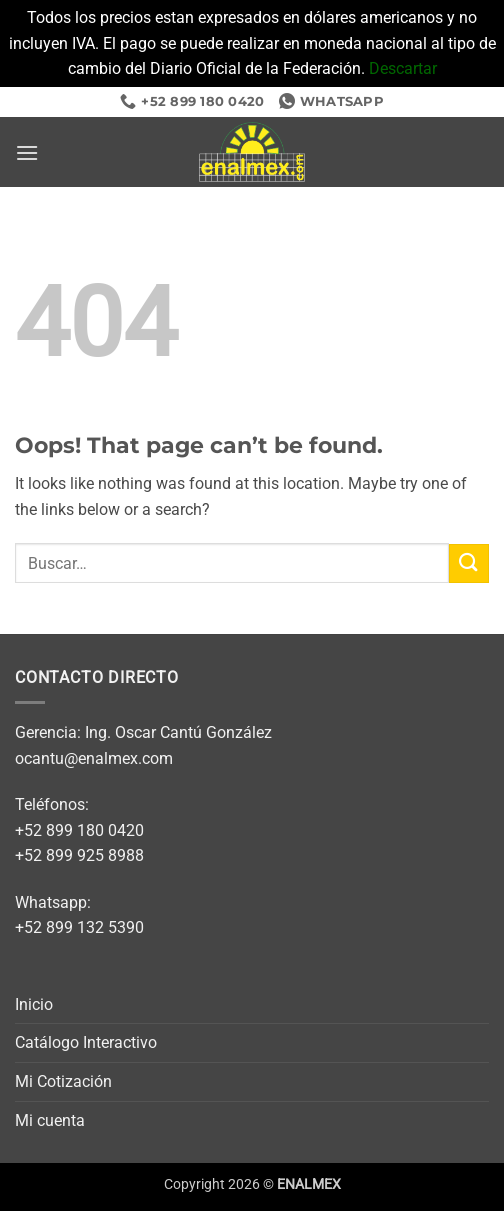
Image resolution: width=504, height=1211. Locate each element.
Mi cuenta (50, 1120)
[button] (27, 152)
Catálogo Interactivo (86, 1042)
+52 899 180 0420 (79, 830)
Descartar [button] (403, 68)
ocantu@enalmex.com (94, 758)
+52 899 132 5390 (79, 927)
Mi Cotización (63, 1081)
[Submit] (469, 563)
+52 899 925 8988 (79, 855)
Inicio (34, 1004)
